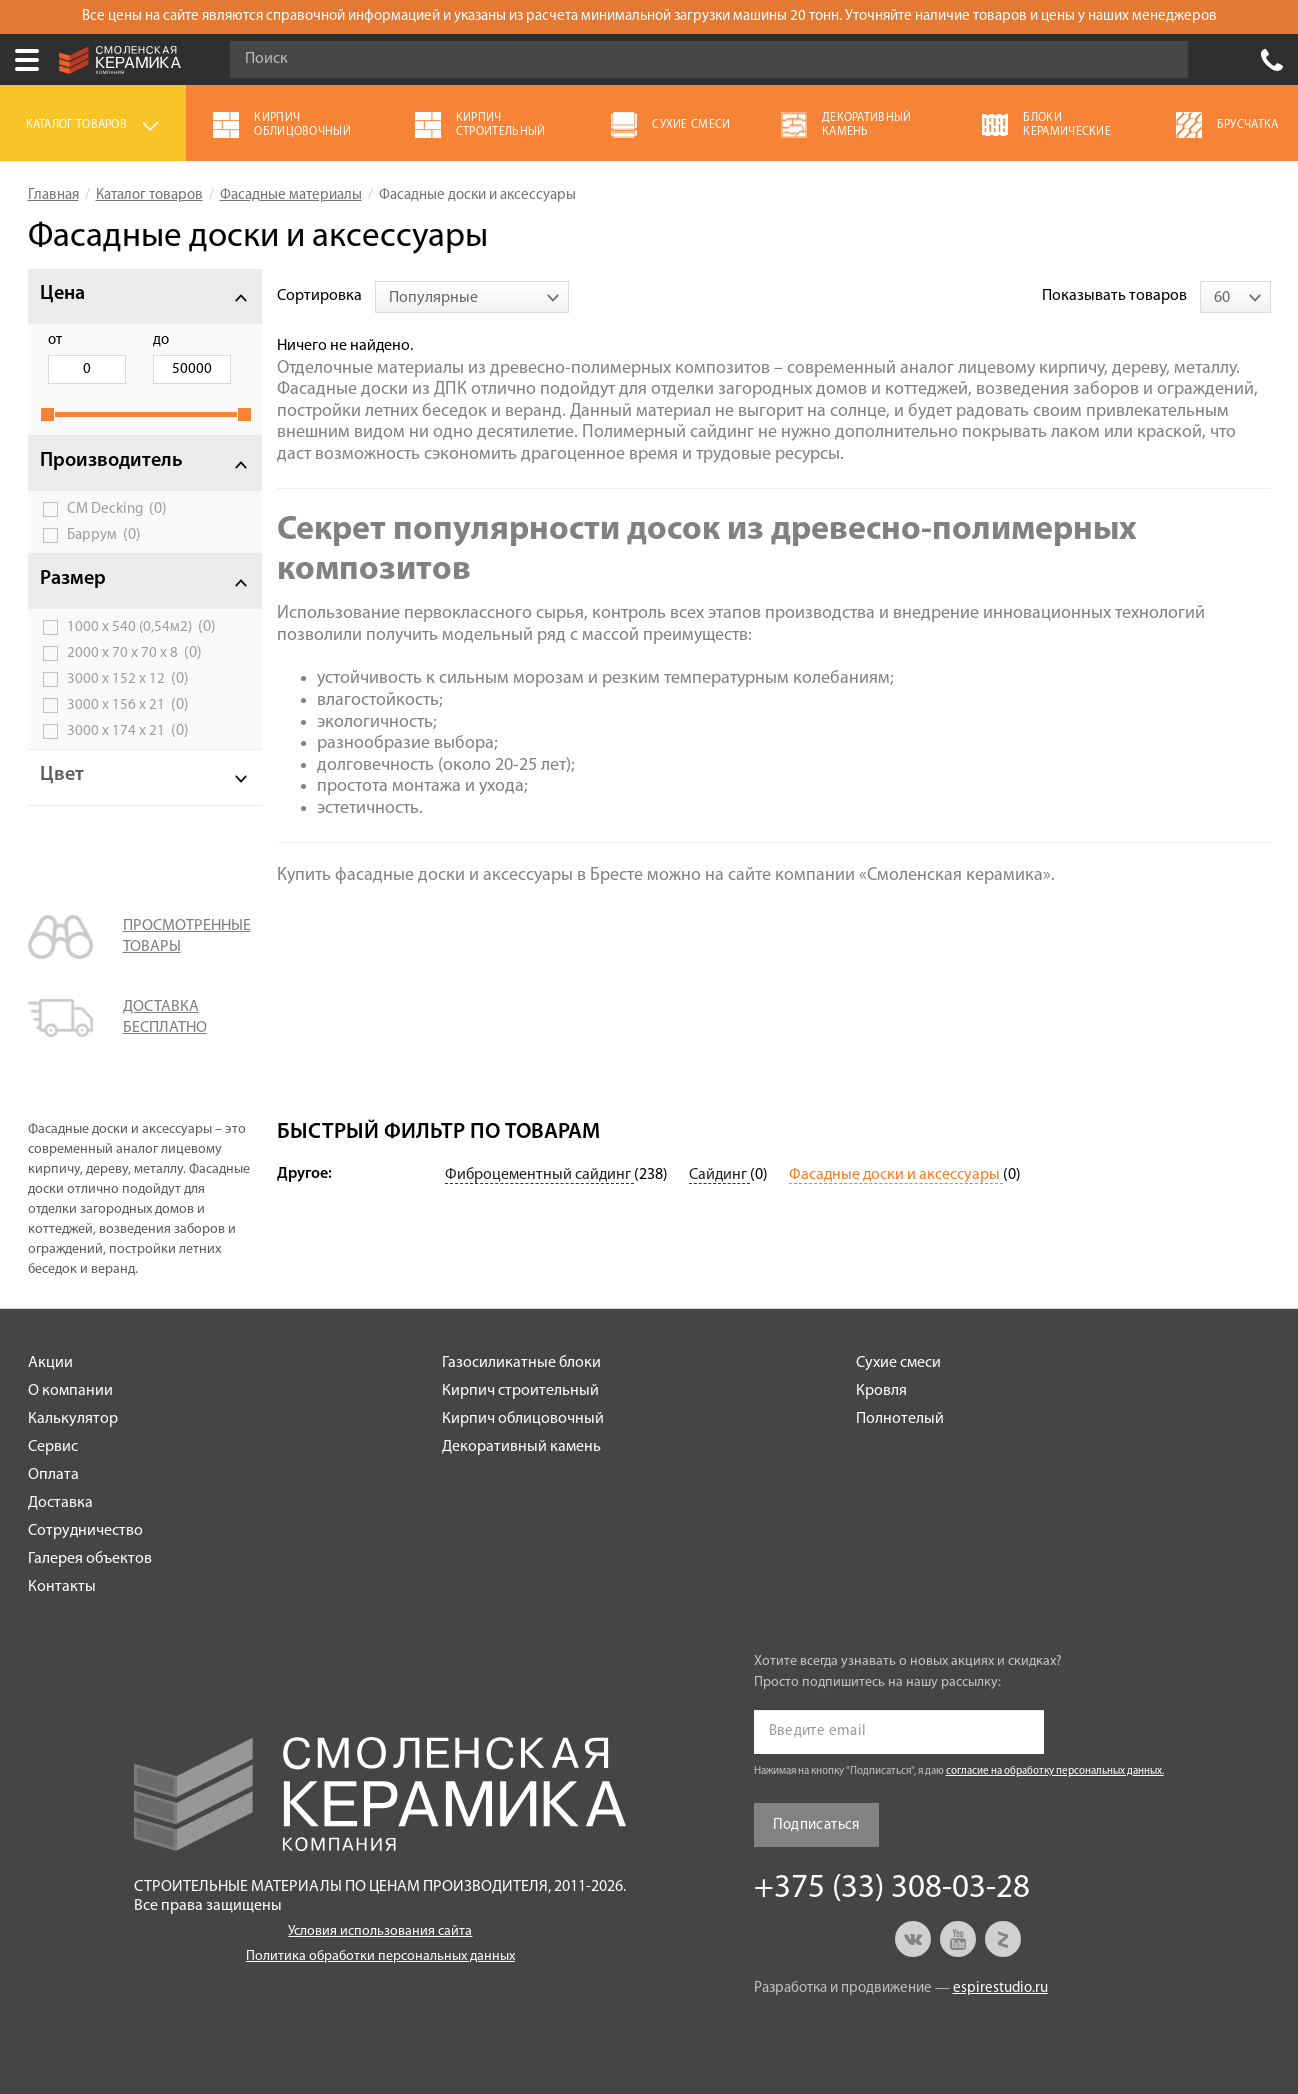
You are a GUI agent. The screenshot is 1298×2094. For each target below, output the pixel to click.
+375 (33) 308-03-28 (1272, 60)
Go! (1162, 60)
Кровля (881, 1391)
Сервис (53, 1447)
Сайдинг (719, 1175)
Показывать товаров (1114, 296)
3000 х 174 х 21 (128, 731)
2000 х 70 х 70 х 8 (134, 653)
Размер (73, 579)
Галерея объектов (90, 1559)
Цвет (62, 775)
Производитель (111, 461)
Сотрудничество (85, 1531)
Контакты (62, 1587)
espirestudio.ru (1000, 1988)
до (156, 340)
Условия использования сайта (380, 1931)
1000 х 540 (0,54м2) (141, 627)
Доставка (60, 1503)
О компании (70, 1391)
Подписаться (816, 1825)
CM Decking (117, 509)
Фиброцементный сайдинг (539, 1175)
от (55, 340)
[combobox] (472, 297)
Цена (62, 294)
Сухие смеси (898, 1363)
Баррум (104, 535)
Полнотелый (900, 1419)
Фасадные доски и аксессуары (896, 1175)
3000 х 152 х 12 (128, 679)
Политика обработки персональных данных (380, 1956)
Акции (50, 1363)
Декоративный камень (521, 1447)
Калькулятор (73, 1419)
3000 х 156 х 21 (128, 705)
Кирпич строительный (520, 1391)
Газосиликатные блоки (521, 1363)
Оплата (53, 1475)
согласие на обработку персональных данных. (1055, 1771)
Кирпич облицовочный (523, 1419)
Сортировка (319, 296)
